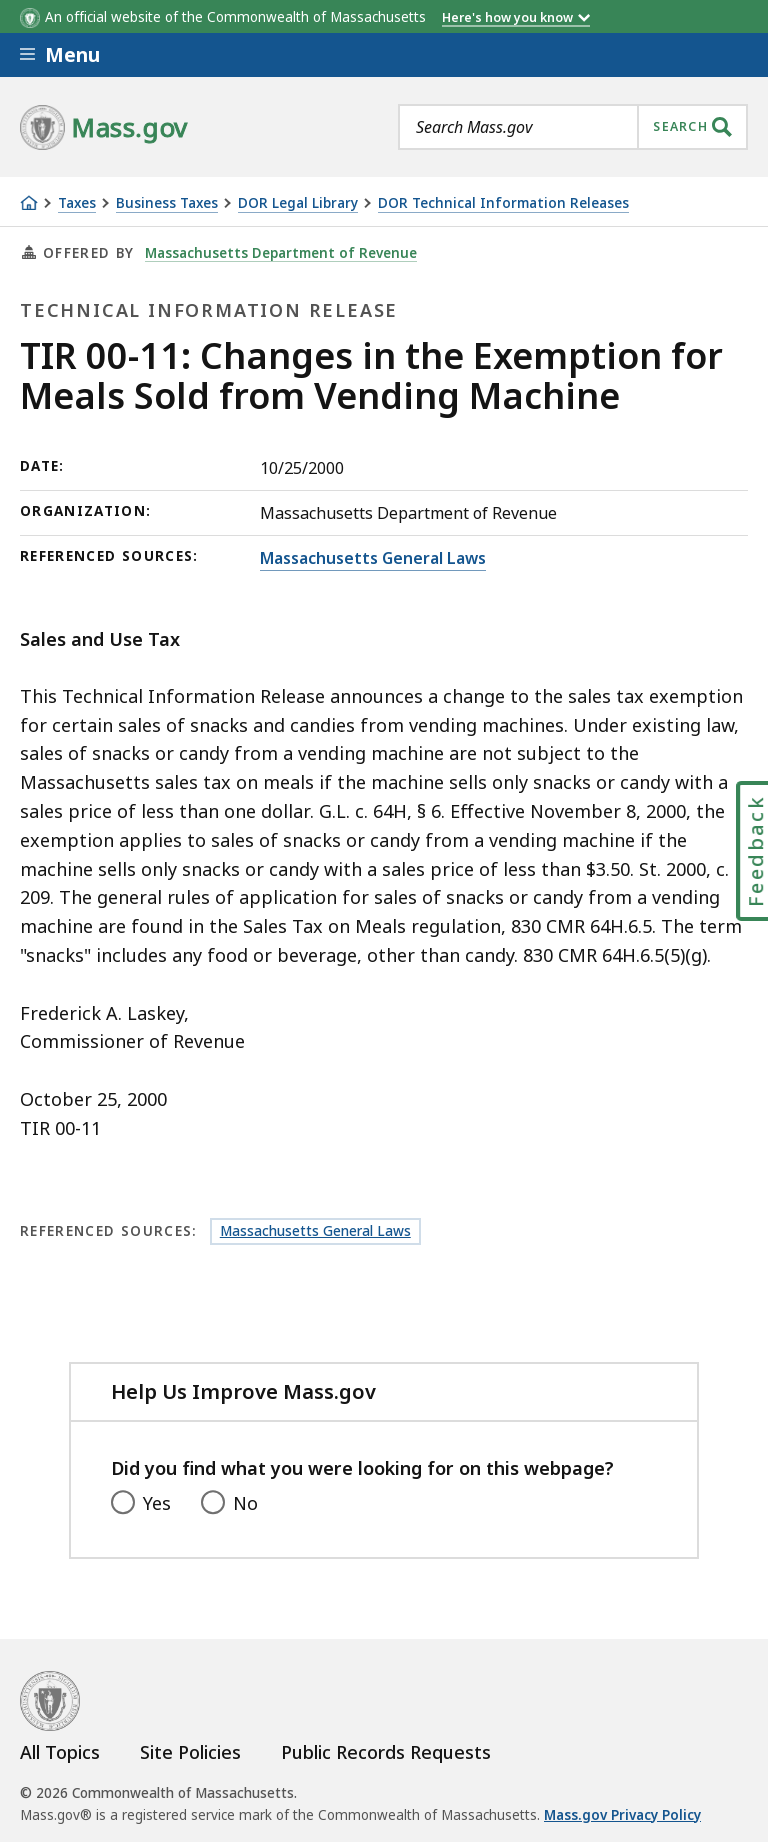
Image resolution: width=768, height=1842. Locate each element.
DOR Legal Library (298, 203)
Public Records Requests (386, 1752)
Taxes (77, 203)
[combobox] (573, 127)
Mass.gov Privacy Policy (622, 1815)
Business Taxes (167, 203)
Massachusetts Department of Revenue (281, 253)
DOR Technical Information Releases (503, 203)
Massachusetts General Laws (373, 558)
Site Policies (190, 1752)
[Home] (29, 203)
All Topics (60, 1752)
